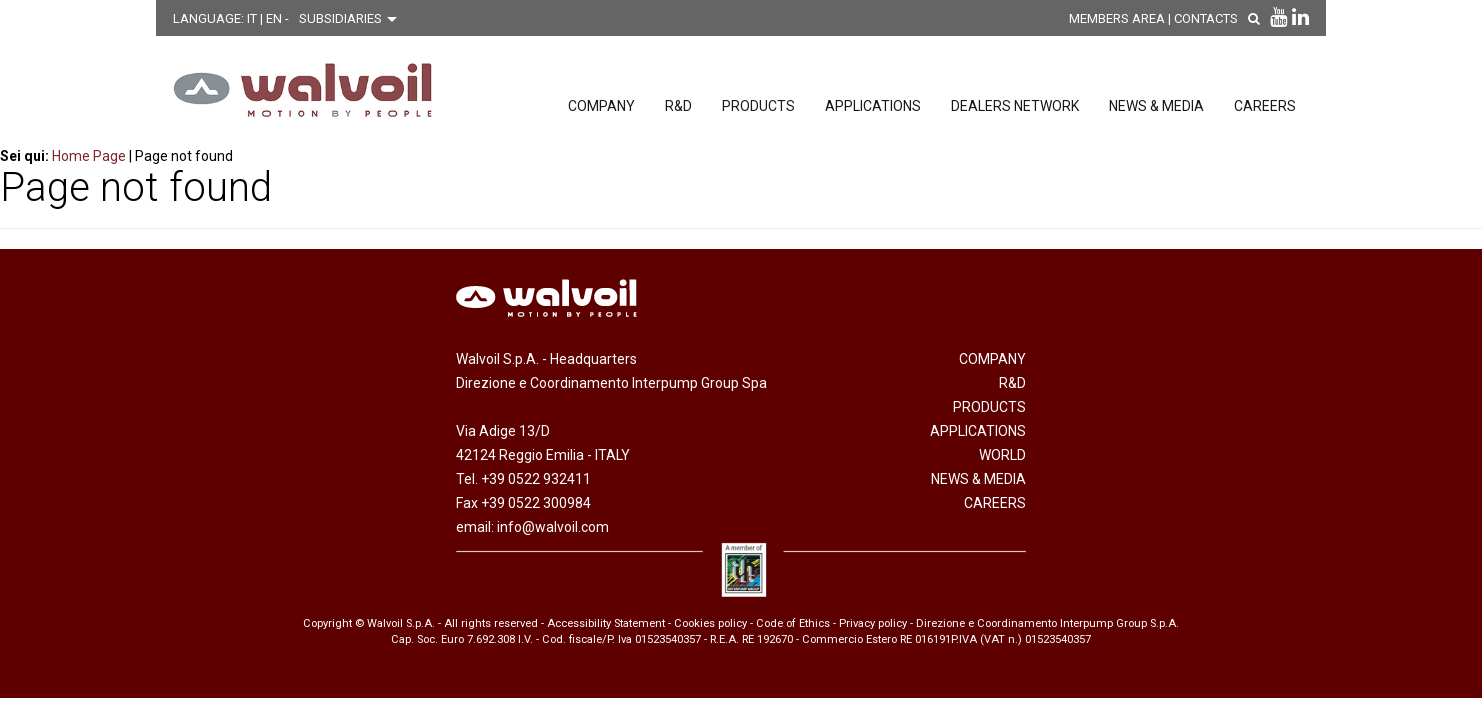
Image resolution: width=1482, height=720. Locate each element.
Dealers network (1015, 106)
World (1002, 455)
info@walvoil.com (553, 527)
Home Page (89, 156)
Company (601, 106)
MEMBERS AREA (1117, 18)
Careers (1265, 106)
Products (758, 106)
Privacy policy (873, 623)
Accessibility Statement (606, 623)
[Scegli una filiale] (353, 19)
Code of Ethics (793, 623)
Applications (873, 106)
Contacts (1206, 18)
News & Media (1156, 106)
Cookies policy (710, 623)
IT (253, 18)
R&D (678, 106)
